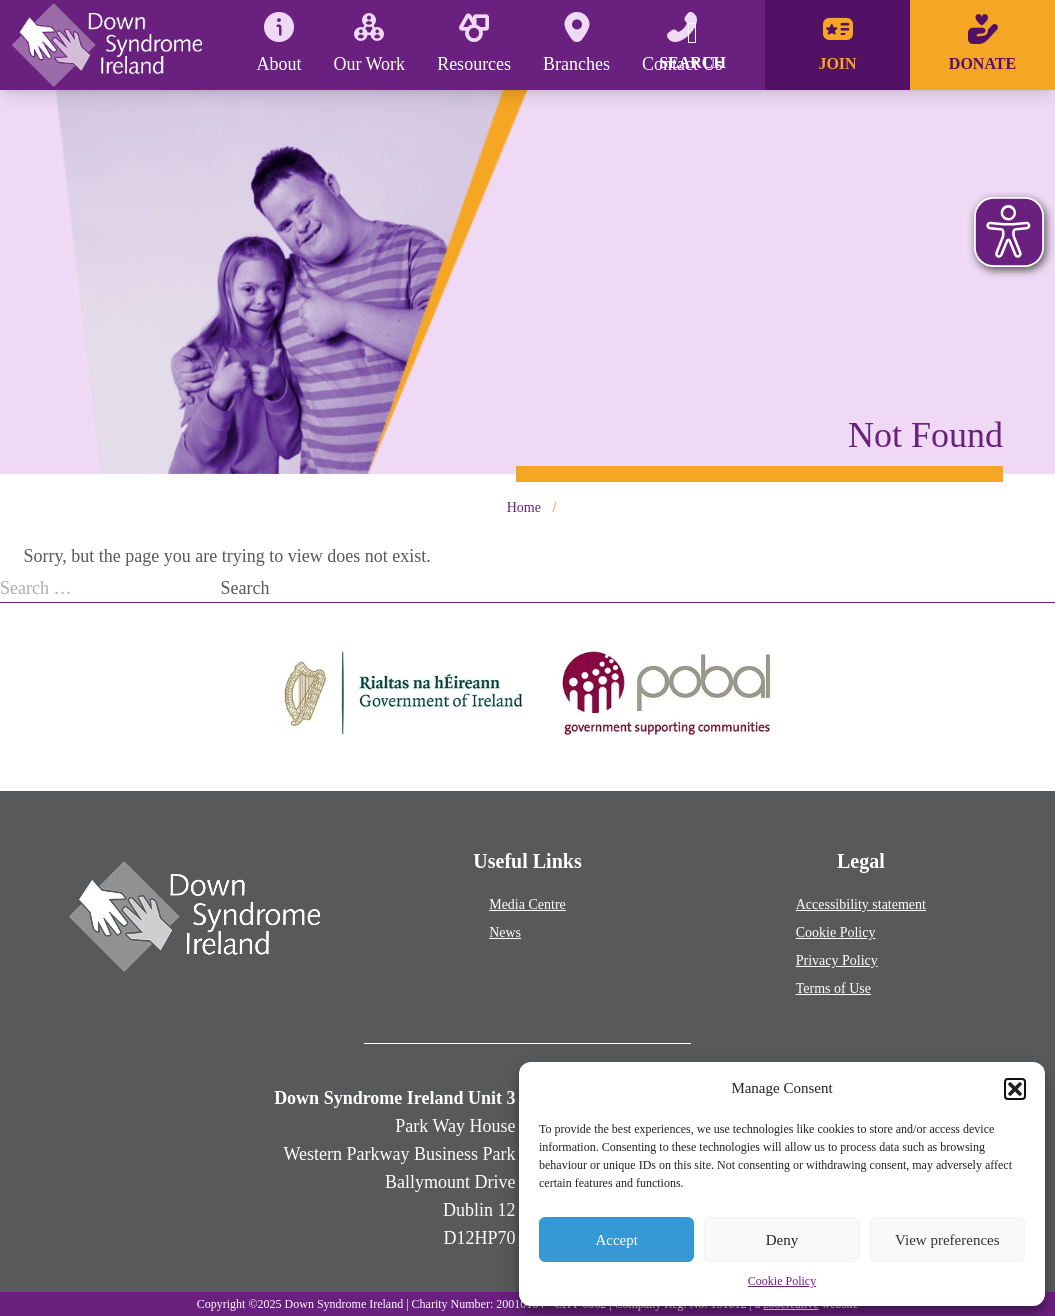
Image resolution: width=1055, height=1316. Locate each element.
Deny (782, 1240)
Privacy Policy (837, 960)
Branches (576, 43)
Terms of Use (833, 988)
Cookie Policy (782, 1281)
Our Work (369, 43)
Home (524, 507)
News (505, 932)
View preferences (947, 1240)
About (278, 43)
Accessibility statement (861, 904)
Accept (616, 1240)
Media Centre (527, 904)
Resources (474, 43)
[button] (1015, 1089)
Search (245, 588)
